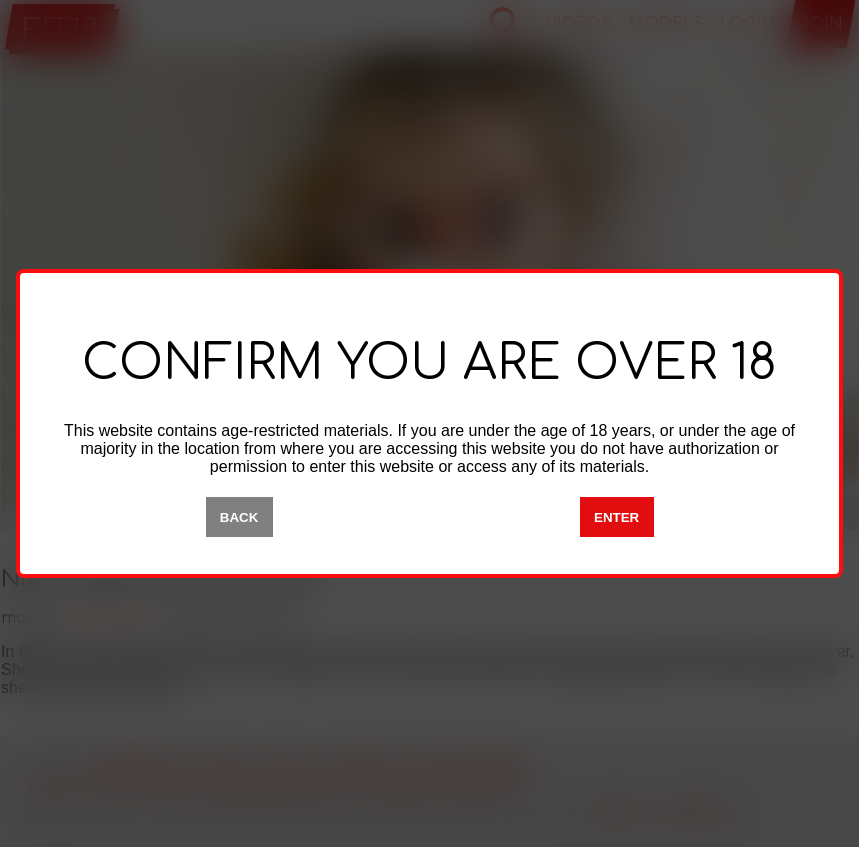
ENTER (616, 517)
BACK (239, 517)
